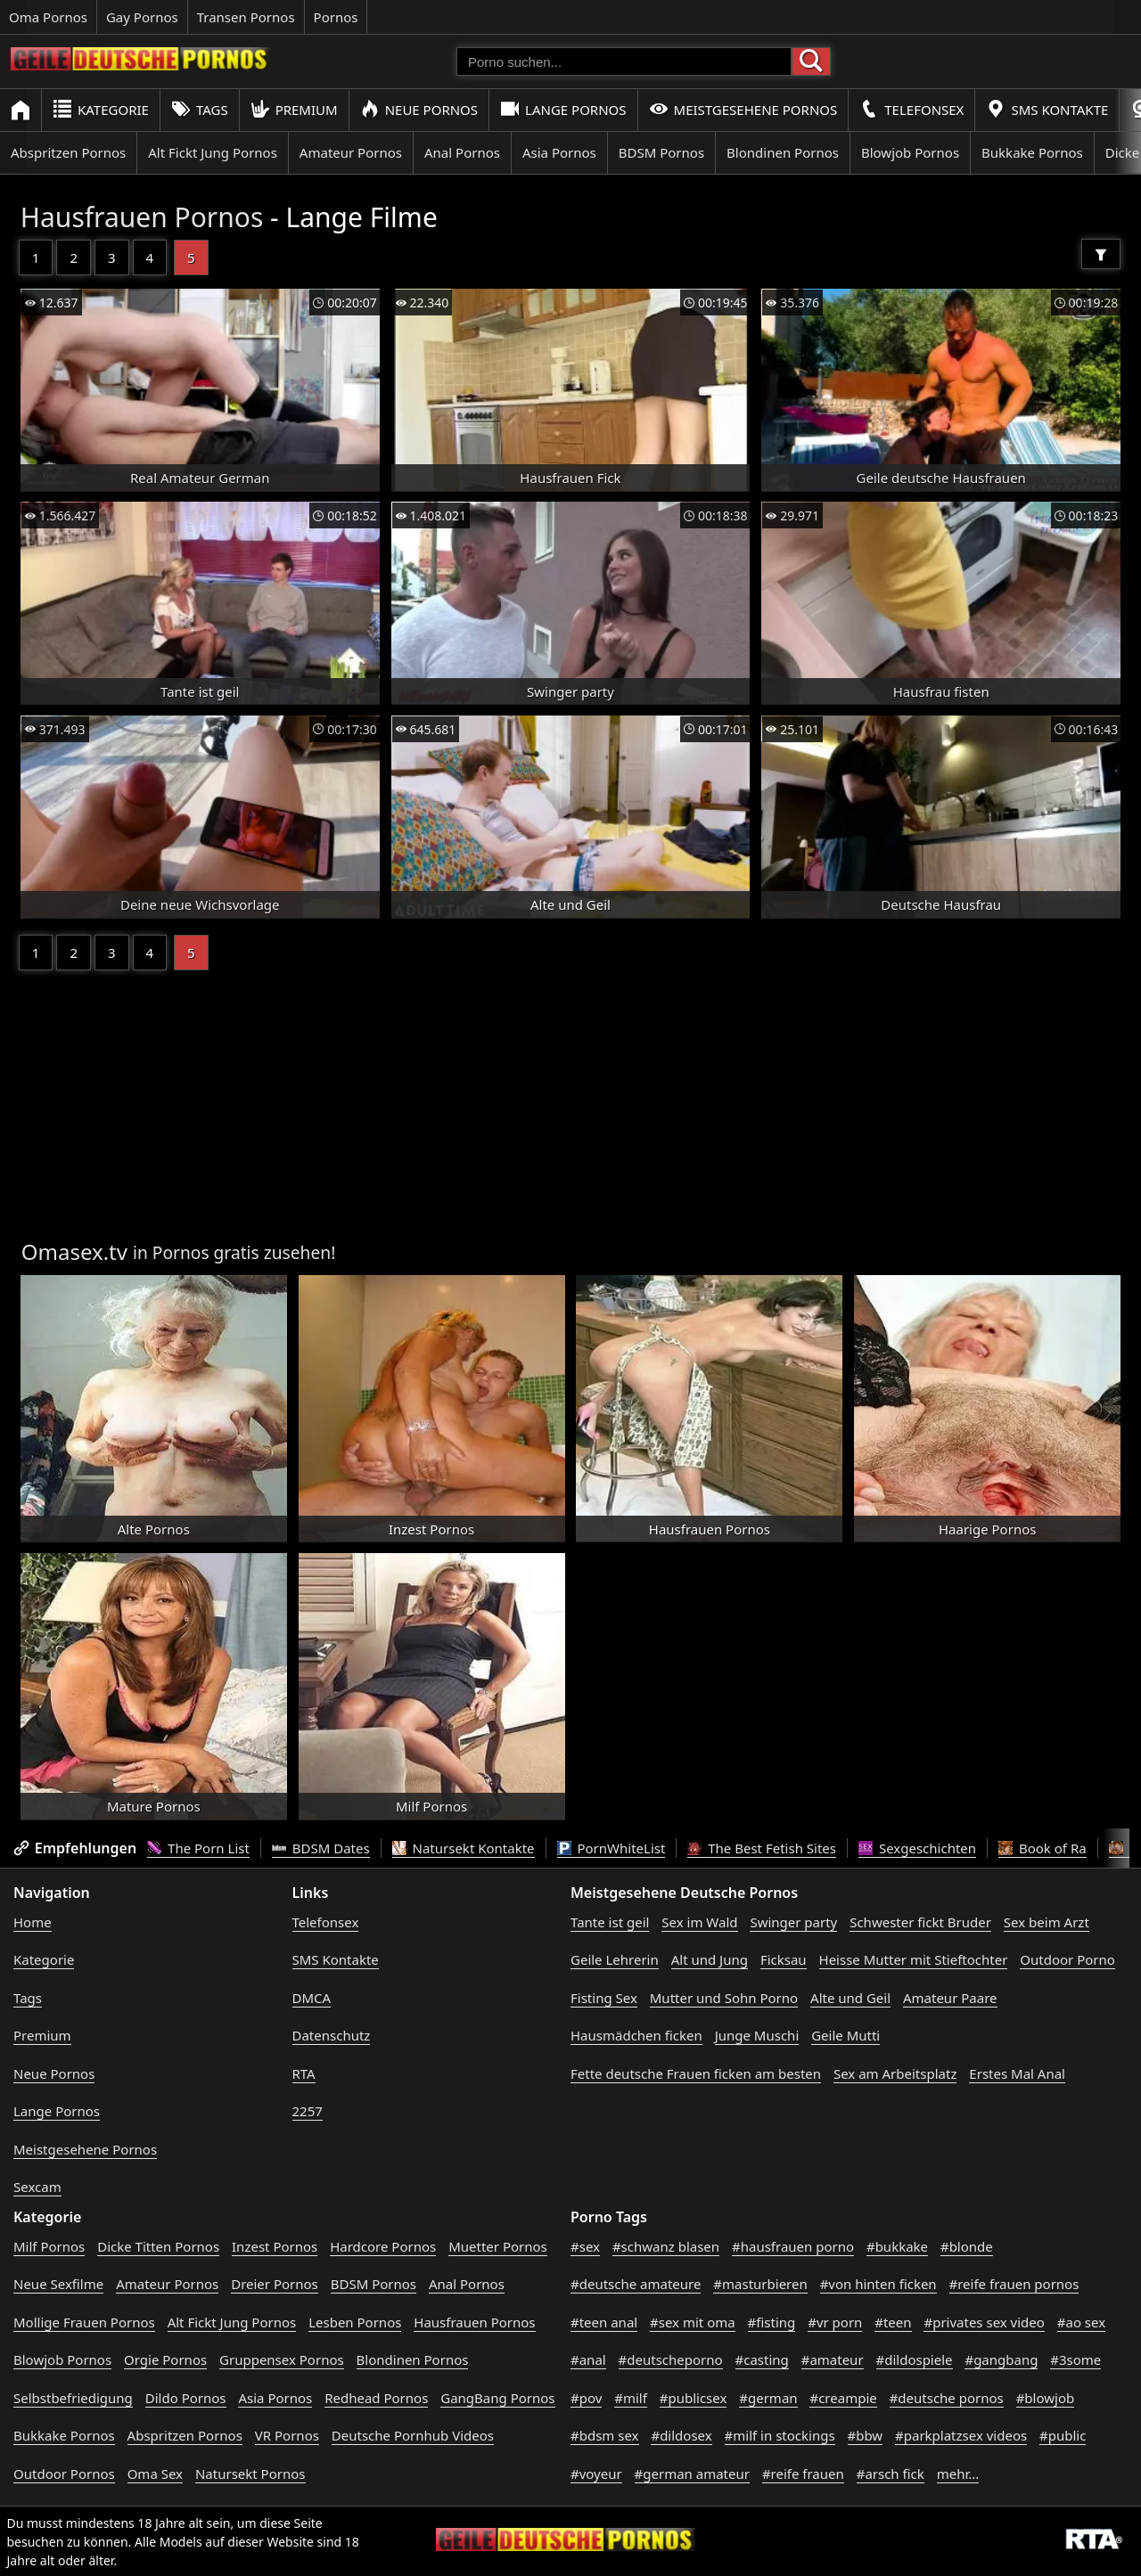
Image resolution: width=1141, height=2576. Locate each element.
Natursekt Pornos (250, 2473)
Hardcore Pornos (383, 2246)
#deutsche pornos (947, 2398)
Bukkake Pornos (1032, 152)
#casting (762, 2359)
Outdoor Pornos (64, 2473)
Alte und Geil (850, 1998)
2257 (307, 2111)
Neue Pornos (419, 109)
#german (768, 2398)
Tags (199, 109)
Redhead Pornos (376, 2398)
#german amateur (692, 2473)
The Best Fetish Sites (761, 1848)
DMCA (312, 1998)
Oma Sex (155, 2473)
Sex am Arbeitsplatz (894, 2073)
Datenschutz (331, 2035)
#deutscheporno (671, 2359)
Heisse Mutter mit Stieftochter (913, 1959)
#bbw (865, 2435)
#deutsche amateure (635, 2284)
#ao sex (1081, 2322)
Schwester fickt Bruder (920, 1922)
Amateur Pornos (351, 152)
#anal (588, 2359)
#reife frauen (803, 2473)
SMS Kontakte (1047, 109)
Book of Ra (1042, 1848)
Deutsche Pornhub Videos (413, 2435)
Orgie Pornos (165, 2359)
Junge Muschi (757, 2035)
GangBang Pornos (497, 2398)
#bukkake (897, 2246)
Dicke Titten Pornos (158, 2246)
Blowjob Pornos (910, 152)
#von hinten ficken (878, 2284)
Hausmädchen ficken (636, 2035)
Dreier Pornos (274, 2284)
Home (32, 1922)
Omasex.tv (74, 1251)
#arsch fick (890, 2473)
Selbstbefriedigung (73, 2398)
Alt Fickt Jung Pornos (212, 152)
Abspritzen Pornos (68, 152)
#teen (892, 2322)
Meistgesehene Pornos (743, 109)
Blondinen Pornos (782, 152)
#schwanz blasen (665, 2246)
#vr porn (835, 2322)
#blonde (966, 2246)
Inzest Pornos (274, 2246)
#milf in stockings (780, 2435)
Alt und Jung (709, 1959)
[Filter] (1100, 254)
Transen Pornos (246, 17)
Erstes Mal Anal (1017, 2073)
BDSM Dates (321, 1848)
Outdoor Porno (1067, 1959)
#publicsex (693, 2398)
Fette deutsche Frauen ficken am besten (695, 2073)
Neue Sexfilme (58, 2284)
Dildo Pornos (185, 2398)
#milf (630, 2398)
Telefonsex (911, 109)
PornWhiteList (611, 1848)
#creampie (842, 2398)
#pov (586, 2398)
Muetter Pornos (497, 2246)
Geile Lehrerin (614, 1959)
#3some (1075, 2359)
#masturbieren (760, 2284)
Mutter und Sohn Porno (724, 1998)
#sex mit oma (692, 2322)
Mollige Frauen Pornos (84, 2322)
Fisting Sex (603, 1998)
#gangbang (1001, 2359)
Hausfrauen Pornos (142, 217)
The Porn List (198, 1848)
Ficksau (783, 1959)
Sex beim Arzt (1046, 1922)
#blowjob (1045, 2398)
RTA (304, 2073)
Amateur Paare (950, 1998)
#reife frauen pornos (1014, 2284)
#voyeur (596, 2473)
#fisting (772, 2322)
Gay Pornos (142, 17)
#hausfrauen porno (793, 2246)
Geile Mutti (845, 2035)
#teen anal (603, 2322)
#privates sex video (983, 2322)
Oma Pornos (48, 17)
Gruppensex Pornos (281, 2359)
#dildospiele (914, 2359)
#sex (585, 2246)
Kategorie (101, 109)
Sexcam (37, 2187)
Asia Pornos (559, 152)
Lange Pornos (563, 109)
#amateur (832, 2359)
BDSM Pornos (661, 152)
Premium (294, 109)
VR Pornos (287, 2435)
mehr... (958, 2473)
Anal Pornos (462, 152)
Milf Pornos (49, 2246)
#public (1062, 2435)
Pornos (336, 17)
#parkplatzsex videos (961, 2435)
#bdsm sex (604, 2435)
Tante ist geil (609, 1922)
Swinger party (793, 1922)
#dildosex (681, 2435)
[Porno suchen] (624, 61)
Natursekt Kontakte (463, 1848)
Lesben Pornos (354, 2322)
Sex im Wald (699, 1922)
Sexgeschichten (917, 1848)
